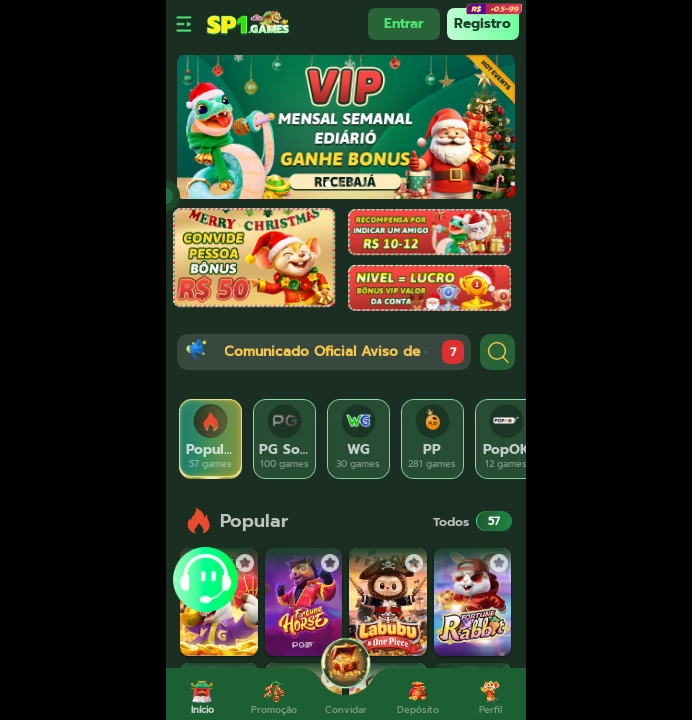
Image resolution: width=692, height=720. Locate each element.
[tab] (211, 439)
